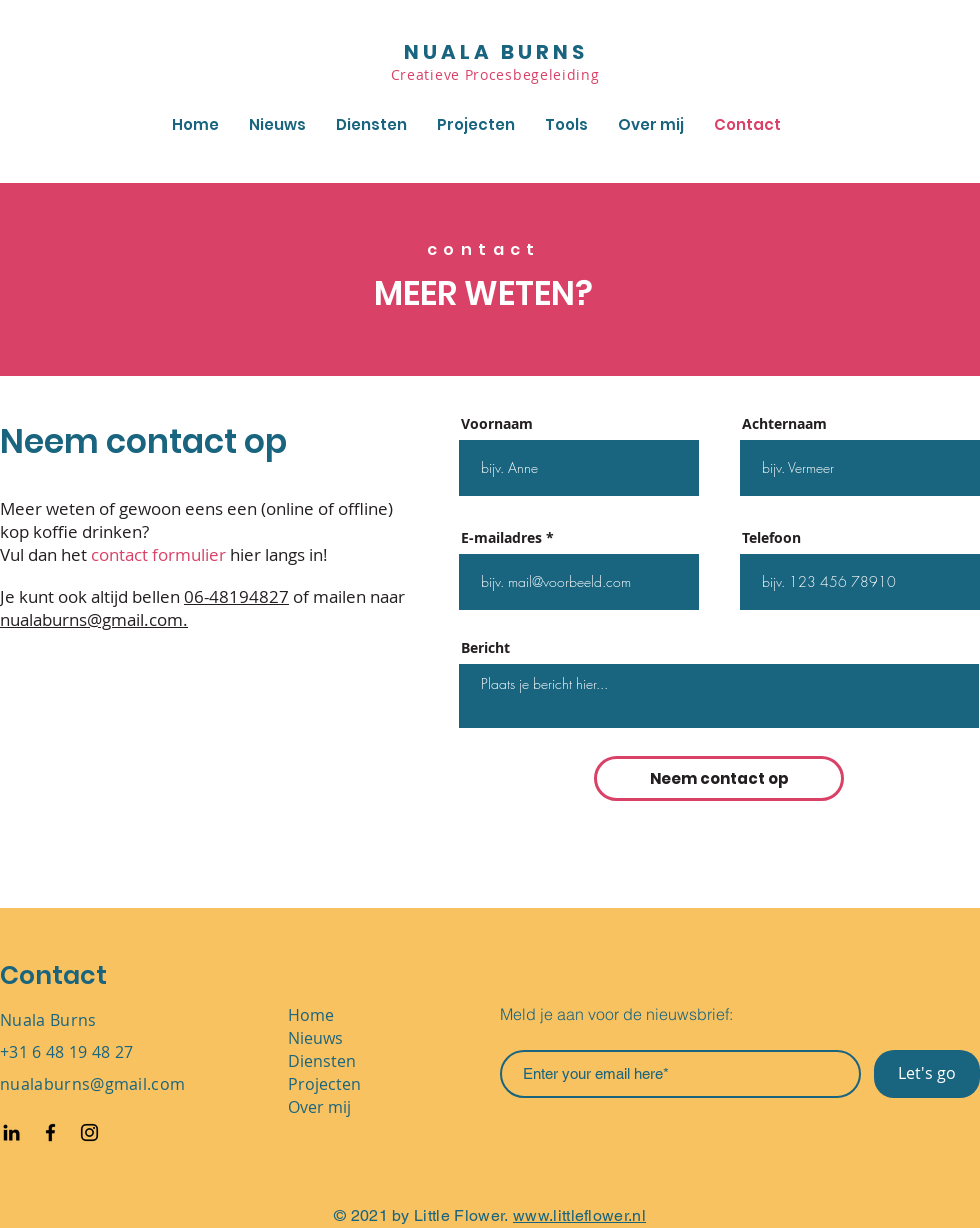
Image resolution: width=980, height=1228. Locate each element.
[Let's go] (927, 1074)
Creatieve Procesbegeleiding (498, 74)
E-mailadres (501, 538)
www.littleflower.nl (579, 1215)
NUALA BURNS (496, 52)
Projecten (324, 1084)
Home (311, 1015)
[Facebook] (50, 1132)
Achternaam (784, 424)
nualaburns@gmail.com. (94, 619)
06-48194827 (236, 596)
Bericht (485, 648)
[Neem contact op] (719, 778)
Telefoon (771, 538)
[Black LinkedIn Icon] (11, 1132)
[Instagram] (89, 1132)
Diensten (322, 1061)
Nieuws (315, 1038)
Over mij (319, 1107)
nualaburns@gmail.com (92, 1084)
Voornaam (497, 424)
